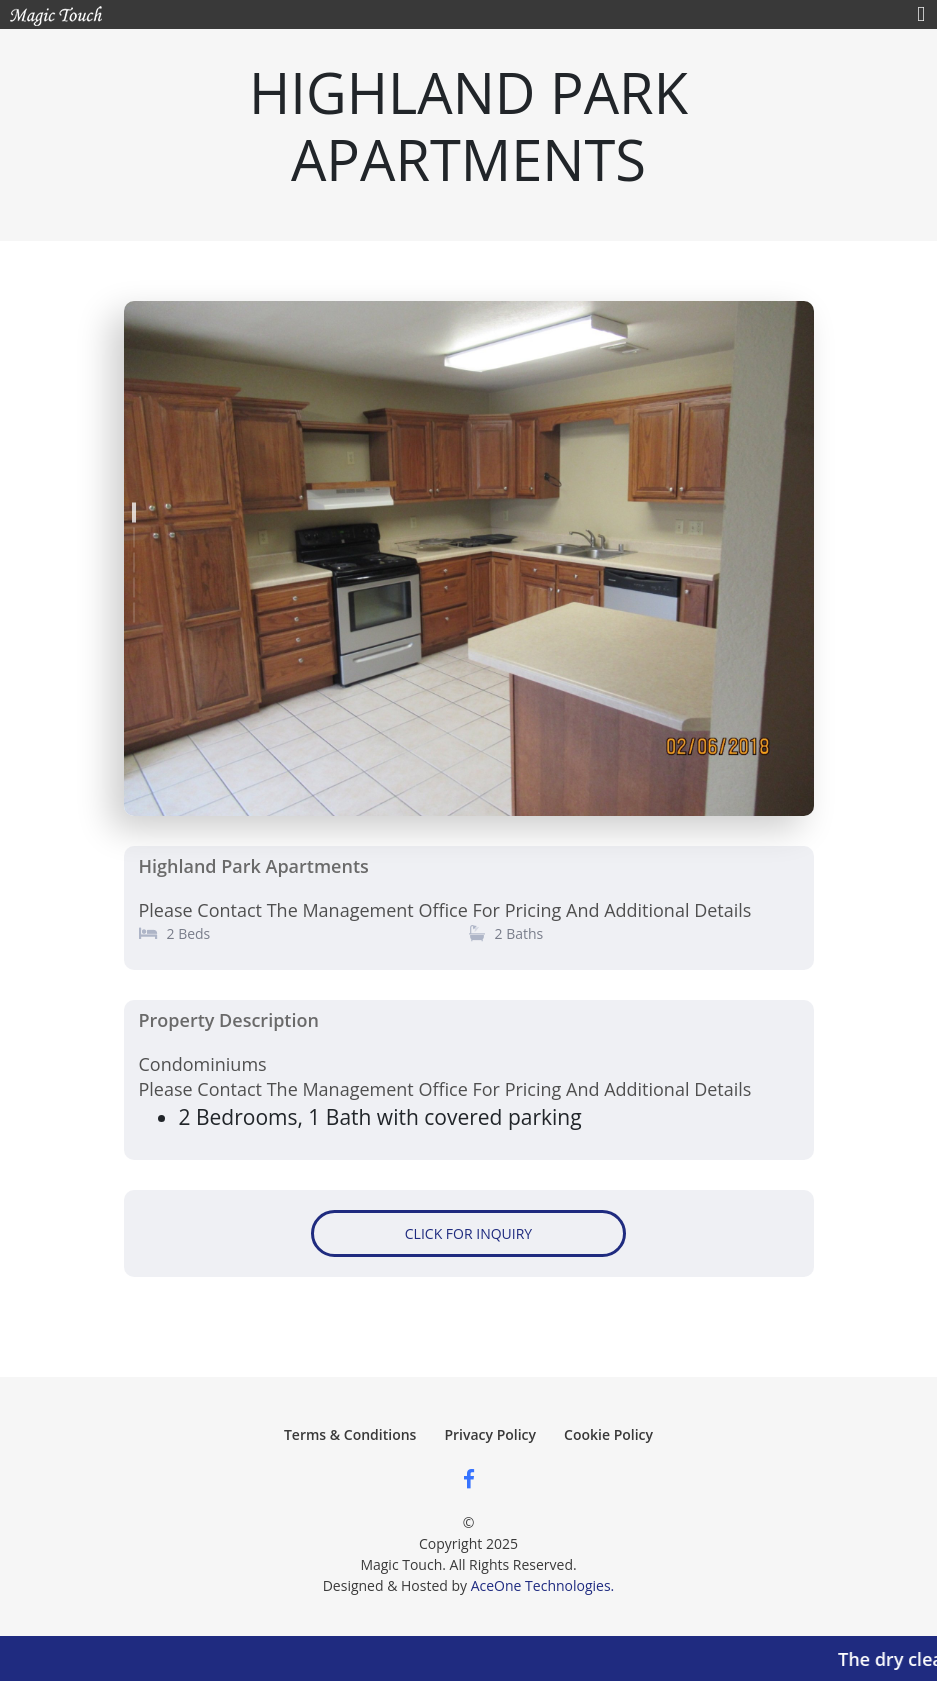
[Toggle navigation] (921, 14)
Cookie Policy (608, 1434)
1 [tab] (134, 508)
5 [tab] (134, 608)
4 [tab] (134, 583)
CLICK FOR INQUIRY (468, 1233)
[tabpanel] (469, 560)
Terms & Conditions (350, 1434)
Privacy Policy (490, 1434)
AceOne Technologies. (543, 1585)
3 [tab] (134, 558)
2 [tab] (134, 533)
